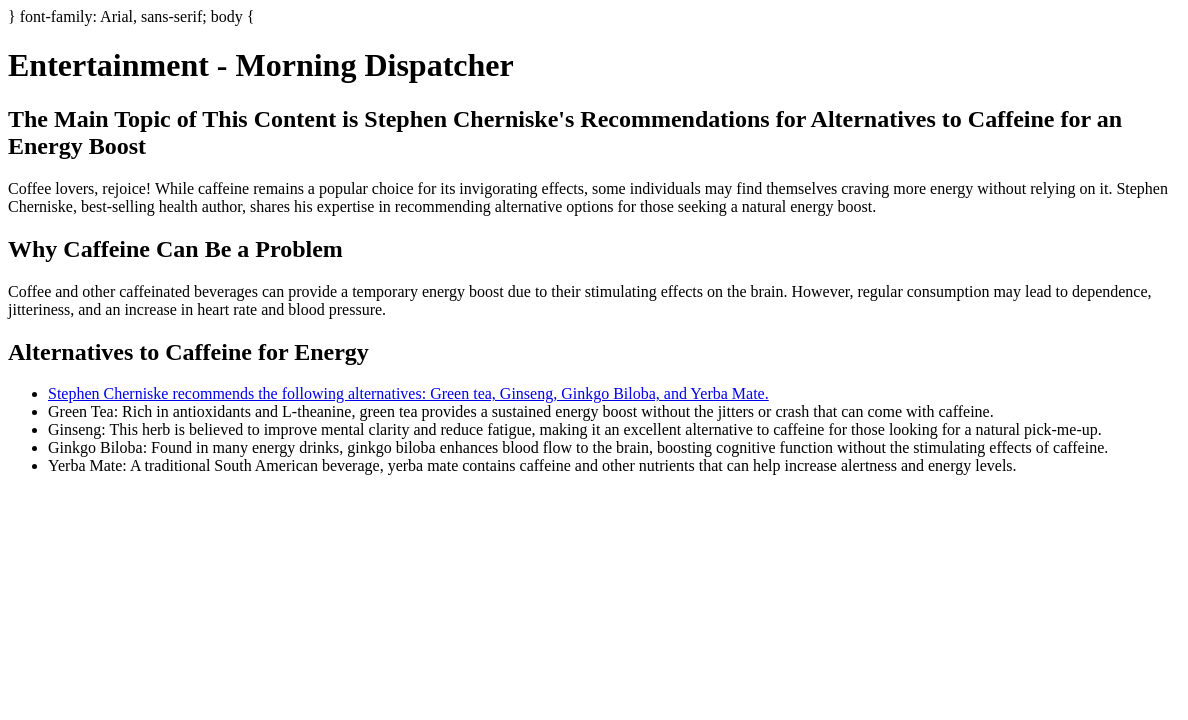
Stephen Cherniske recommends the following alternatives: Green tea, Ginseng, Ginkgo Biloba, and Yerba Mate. (408, 393)
